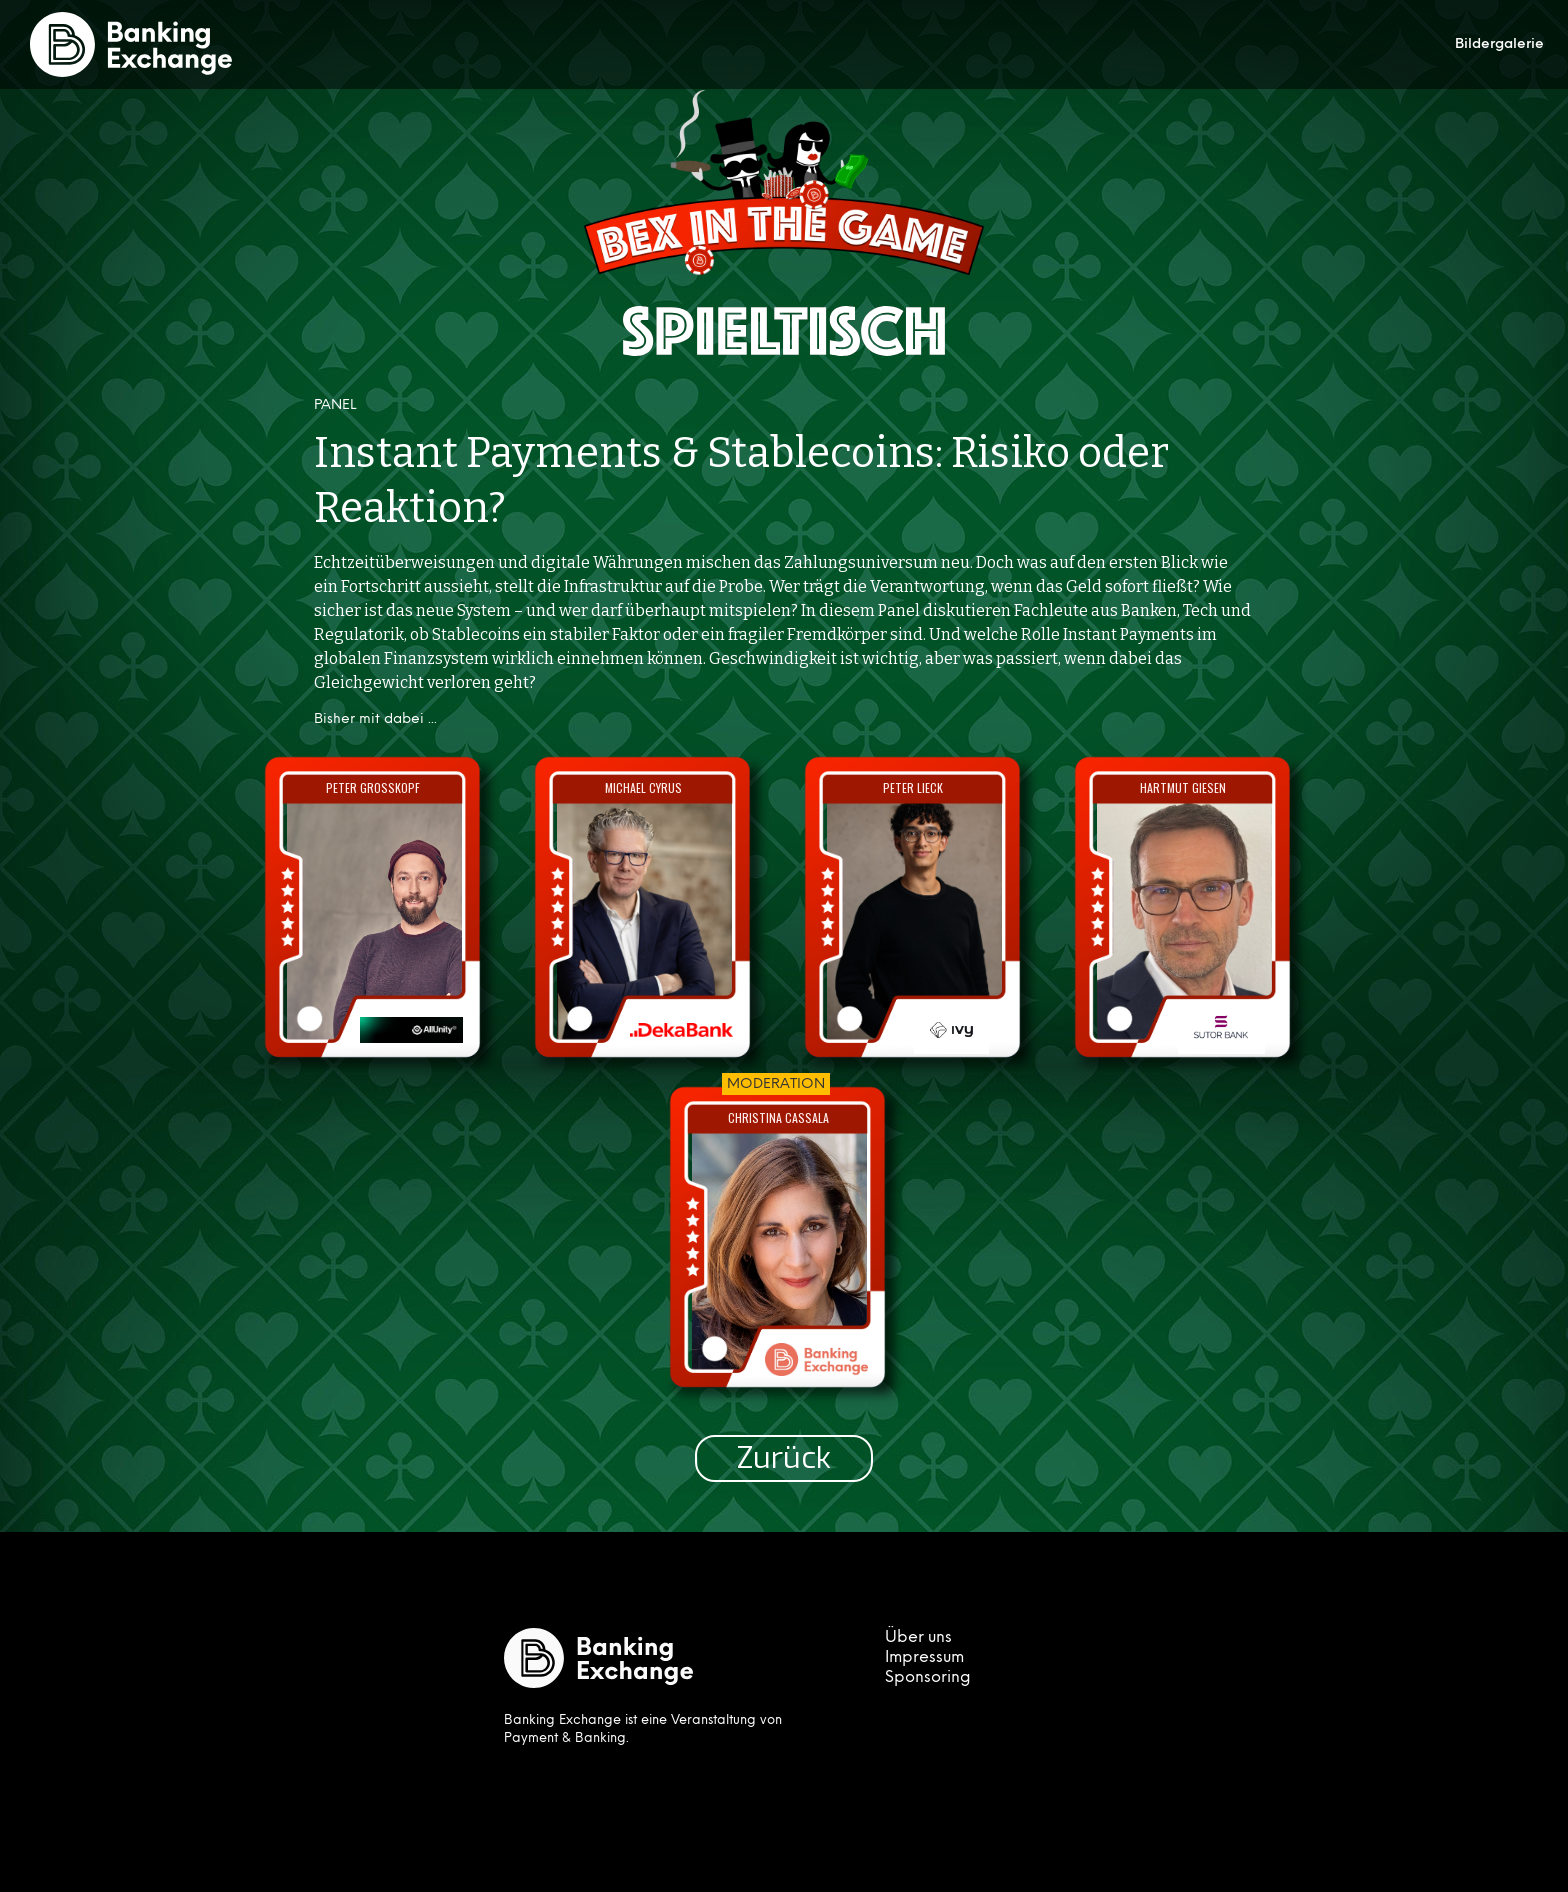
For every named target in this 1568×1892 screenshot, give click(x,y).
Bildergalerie (1499, 44)
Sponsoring (928, 1678)
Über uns (918, 1638)
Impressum (924, 1658)
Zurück (784, 1458)
